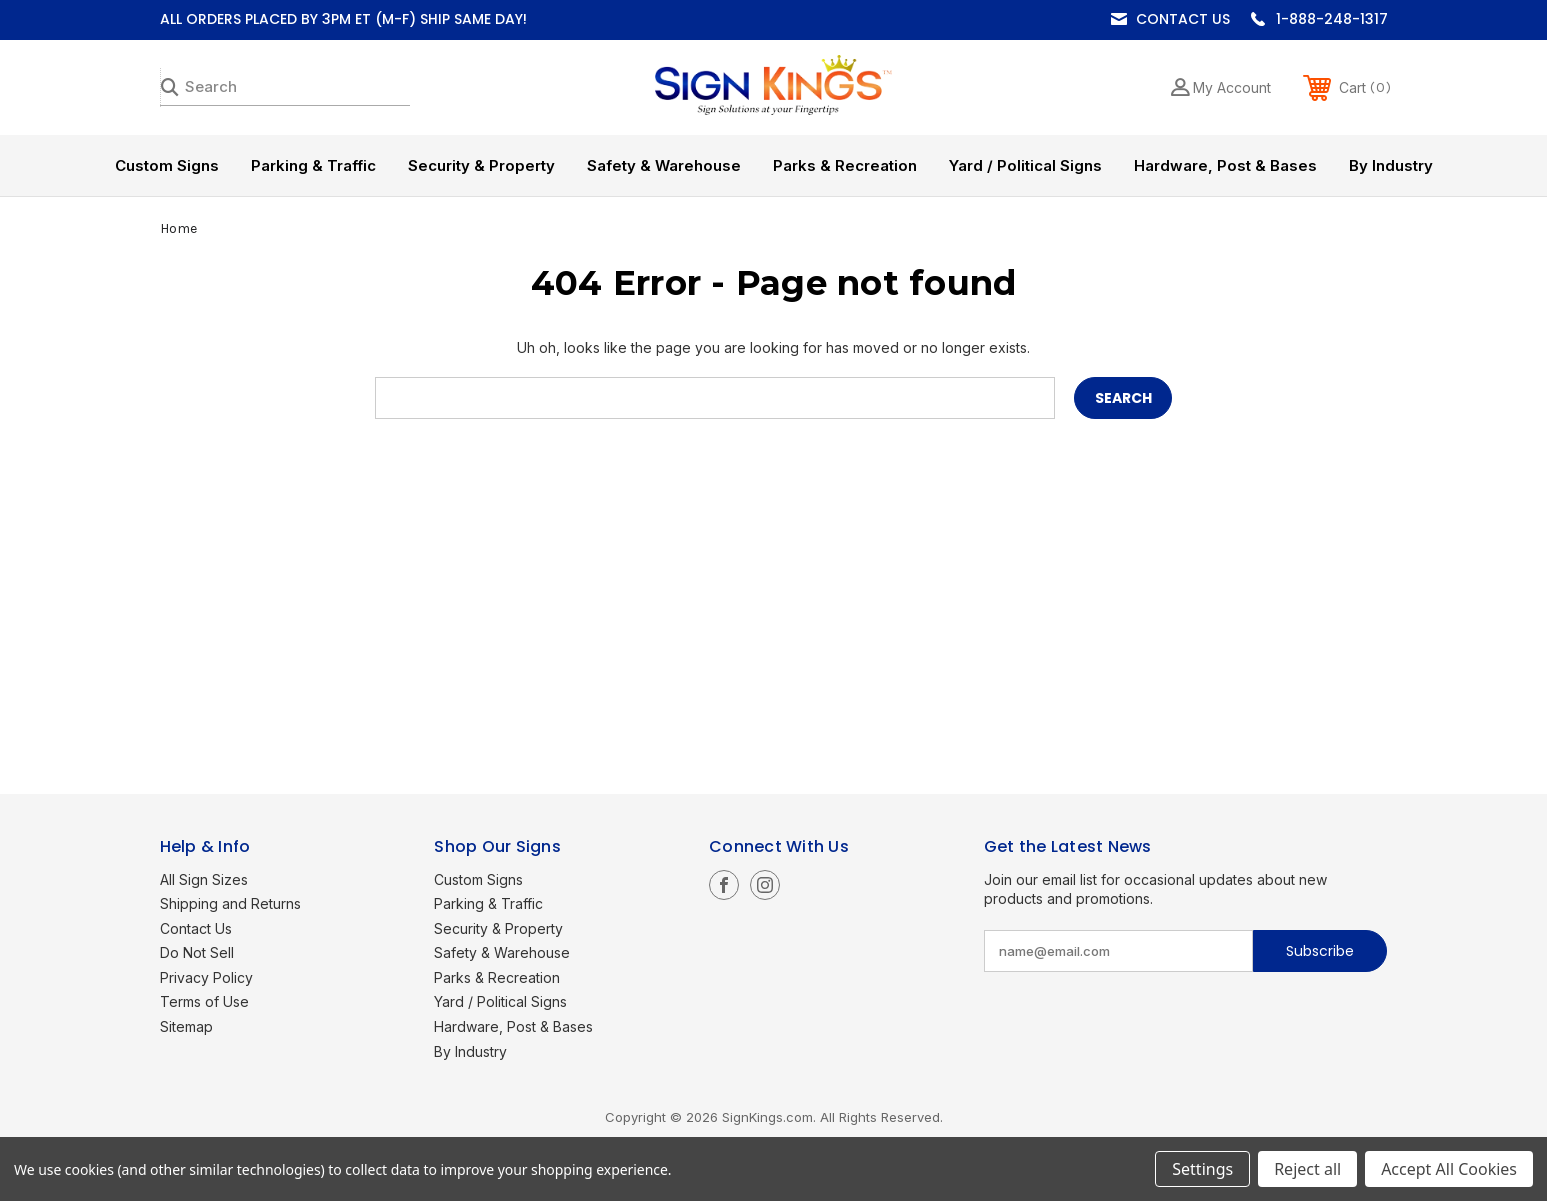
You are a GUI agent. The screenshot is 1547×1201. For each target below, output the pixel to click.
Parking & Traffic (313, 165)
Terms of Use (204, 1001)
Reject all (1307, 1169)
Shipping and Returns (230, 903)
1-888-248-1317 (1332, 19)
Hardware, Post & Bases (1225, 165)
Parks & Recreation (845, 165)
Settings (1202, 1169)
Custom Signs (167, 165)
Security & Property (481, 165)
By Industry (1391, 165)
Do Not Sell (197, 952)
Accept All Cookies (1449, 1169)
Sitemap (186, 1026)
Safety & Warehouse (664, 165)
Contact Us (1183, 19)
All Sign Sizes (204, 879)
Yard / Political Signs (1025, 165)
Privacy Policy (206, 977)
